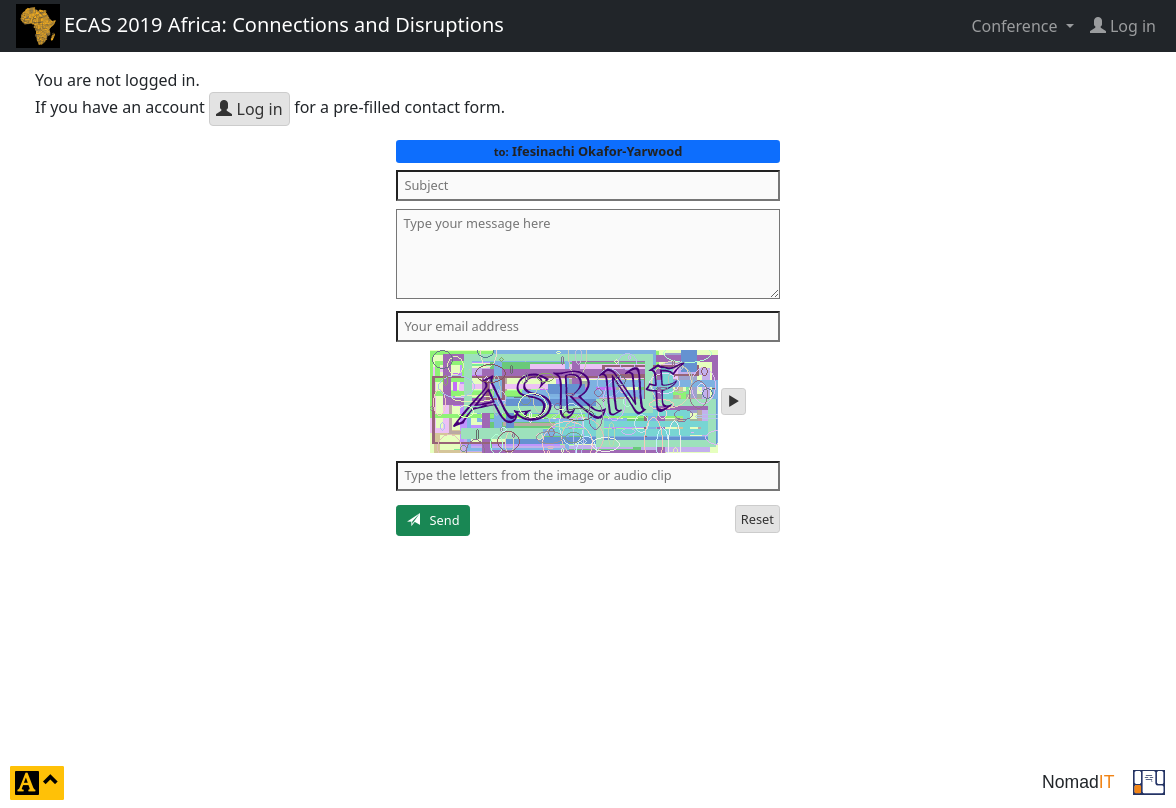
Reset (757, 519)
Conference (1016, 26)
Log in (249, 109)
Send (433, 520)
